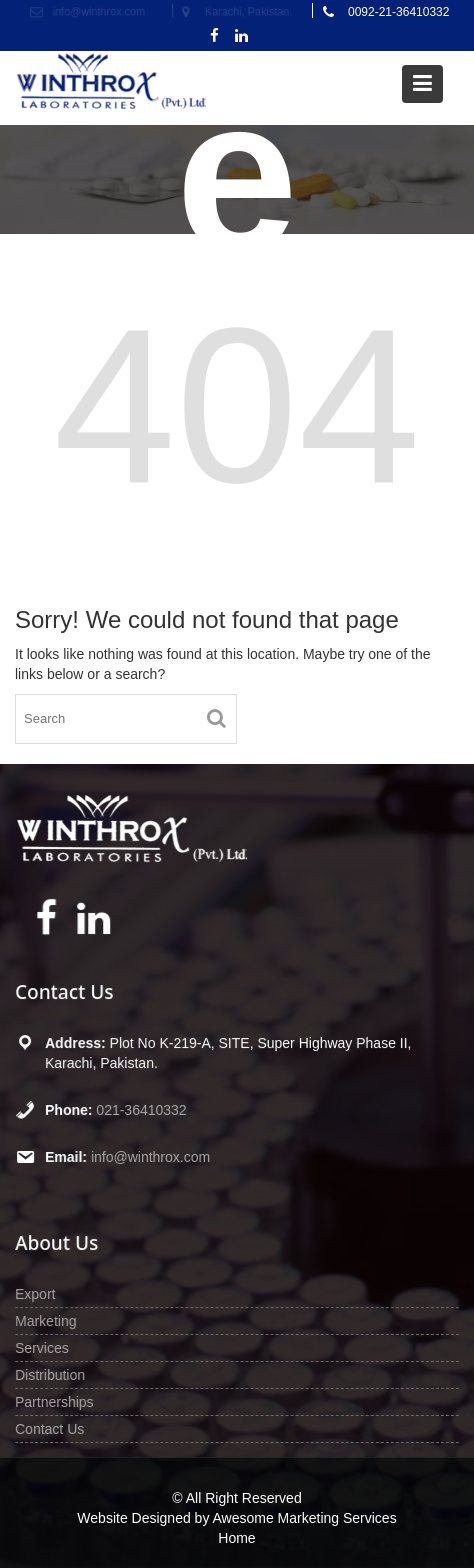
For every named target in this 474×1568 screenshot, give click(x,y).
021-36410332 (142, 1109)
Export (38, 1294)
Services (44, 1347)
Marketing (48, 1321)
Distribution (52, 1374)
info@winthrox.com (152, 1156)
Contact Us (52, 1427)
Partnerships (57, 1400)
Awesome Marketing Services (305, 1518)
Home (236, 1538)
